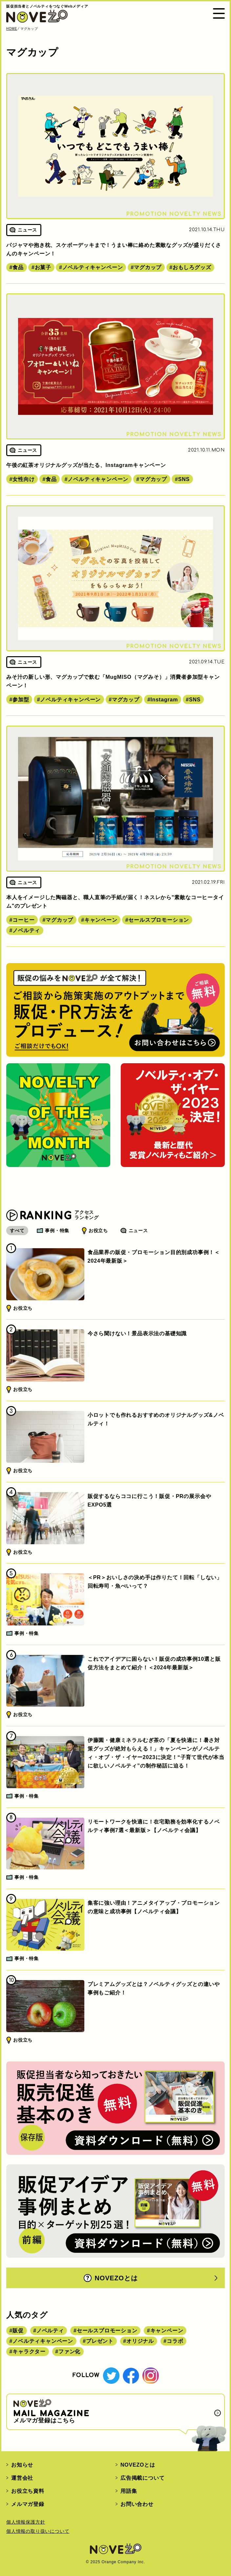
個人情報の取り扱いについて (37, 2531)
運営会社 (22, 2478)
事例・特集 (57, 1230)
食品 (18, 267)
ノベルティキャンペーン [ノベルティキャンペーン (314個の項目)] (42, 2341)
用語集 (128, 2491)
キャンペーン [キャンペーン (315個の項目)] (166, 2330)
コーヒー (23, 920)
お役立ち (98, 1230)
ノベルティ (26, 930)
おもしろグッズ (192, 267)
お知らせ (22, 2465)
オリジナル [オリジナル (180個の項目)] (140, 2341)
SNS (184, 479)
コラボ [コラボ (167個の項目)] (175, 2341)
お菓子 (43, 267)
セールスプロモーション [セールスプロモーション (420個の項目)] (107, 2330)
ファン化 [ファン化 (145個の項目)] (69, 2351)
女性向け (23, 479)
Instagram (164, 699)
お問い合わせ (137, 2504)
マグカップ (147, 267)
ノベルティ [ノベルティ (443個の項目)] (50, 2330)
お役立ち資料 (27, 2491)
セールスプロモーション (158, 920)
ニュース (138, 1230)
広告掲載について (142, 2478)
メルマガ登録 (27, 2504)
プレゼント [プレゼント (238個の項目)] (100, 2341)
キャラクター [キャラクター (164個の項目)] (29, 2351)
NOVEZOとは (111, 2278)
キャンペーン (100, 920)
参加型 (20, 699)
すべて (17, 1230)
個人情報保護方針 (25, 2522)
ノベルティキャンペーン (92, 267)
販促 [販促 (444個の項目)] (18, 2330)
